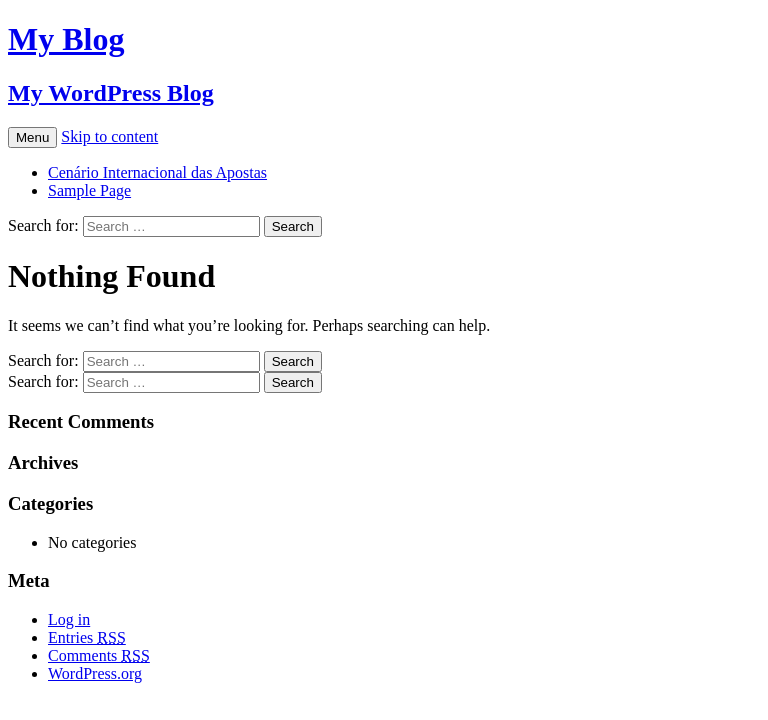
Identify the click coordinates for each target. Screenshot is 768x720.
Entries (87, 637)
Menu (32, 137)
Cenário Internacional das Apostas (157, 172)
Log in (69, 619)
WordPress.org (95, 673)
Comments (99, 655)
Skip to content (109, 136)
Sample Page (89, 190)
